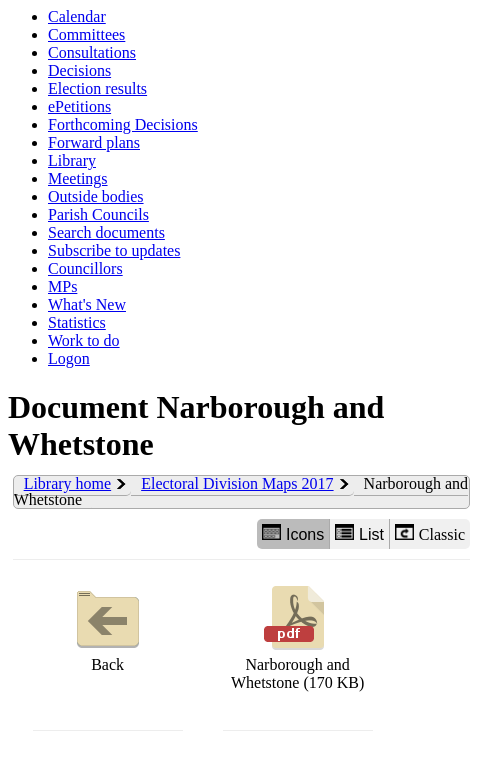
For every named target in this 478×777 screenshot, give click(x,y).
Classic (430, 533)
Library (72, 160)
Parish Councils (98, 214)
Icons (293, 533)
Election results (97, 88)
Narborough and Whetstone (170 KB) (297, 635)
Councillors (85, 268)
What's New (87, 304)
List (359, 533)
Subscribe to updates (114, 250)
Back (108, 626)
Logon (69, 358)
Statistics (77, 322)
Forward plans (94, 142)
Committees (86, 34)
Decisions (79, 70)
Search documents (106, 232)
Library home (68, 483)
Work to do (84, 340)
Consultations (92, 52)
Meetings (78, 178)
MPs (62, 286)
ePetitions (79, 106)
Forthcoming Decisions (123, 124)
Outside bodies (96, 196)
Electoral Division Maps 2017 (237, 483)
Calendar (77, 16)
